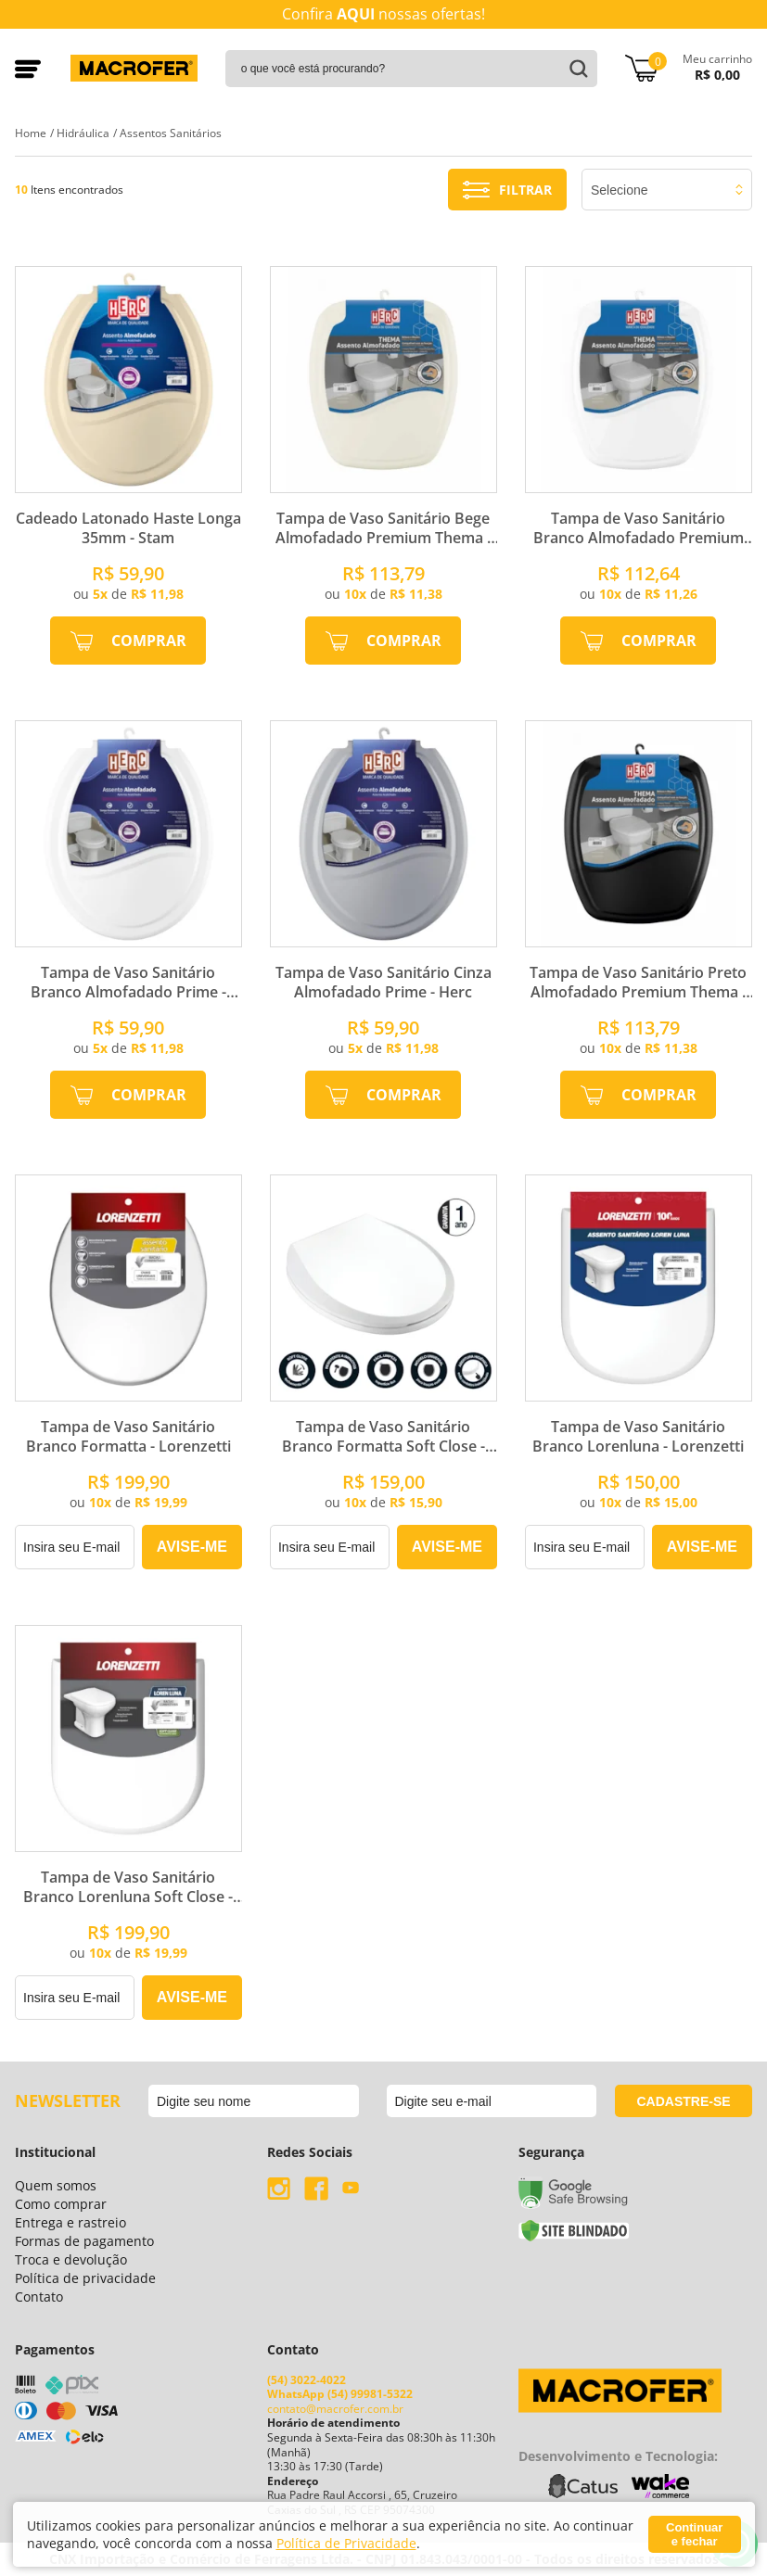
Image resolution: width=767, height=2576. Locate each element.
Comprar (148, 640)
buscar (576, 68)
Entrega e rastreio (70, 2222)
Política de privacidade (85, 2278)
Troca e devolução (71, 2259)
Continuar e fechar (694, 2534)
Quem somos (55, 2185)
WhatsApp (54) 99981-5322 (340, 2394)
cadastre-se (683, 2101)
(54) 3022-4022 (306, 2380)
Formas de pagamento (84, 2241)
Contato (39, 2296)
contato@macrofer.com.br (335, 2409)
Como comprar (61, 2204)
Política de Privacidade (346, 2543)
